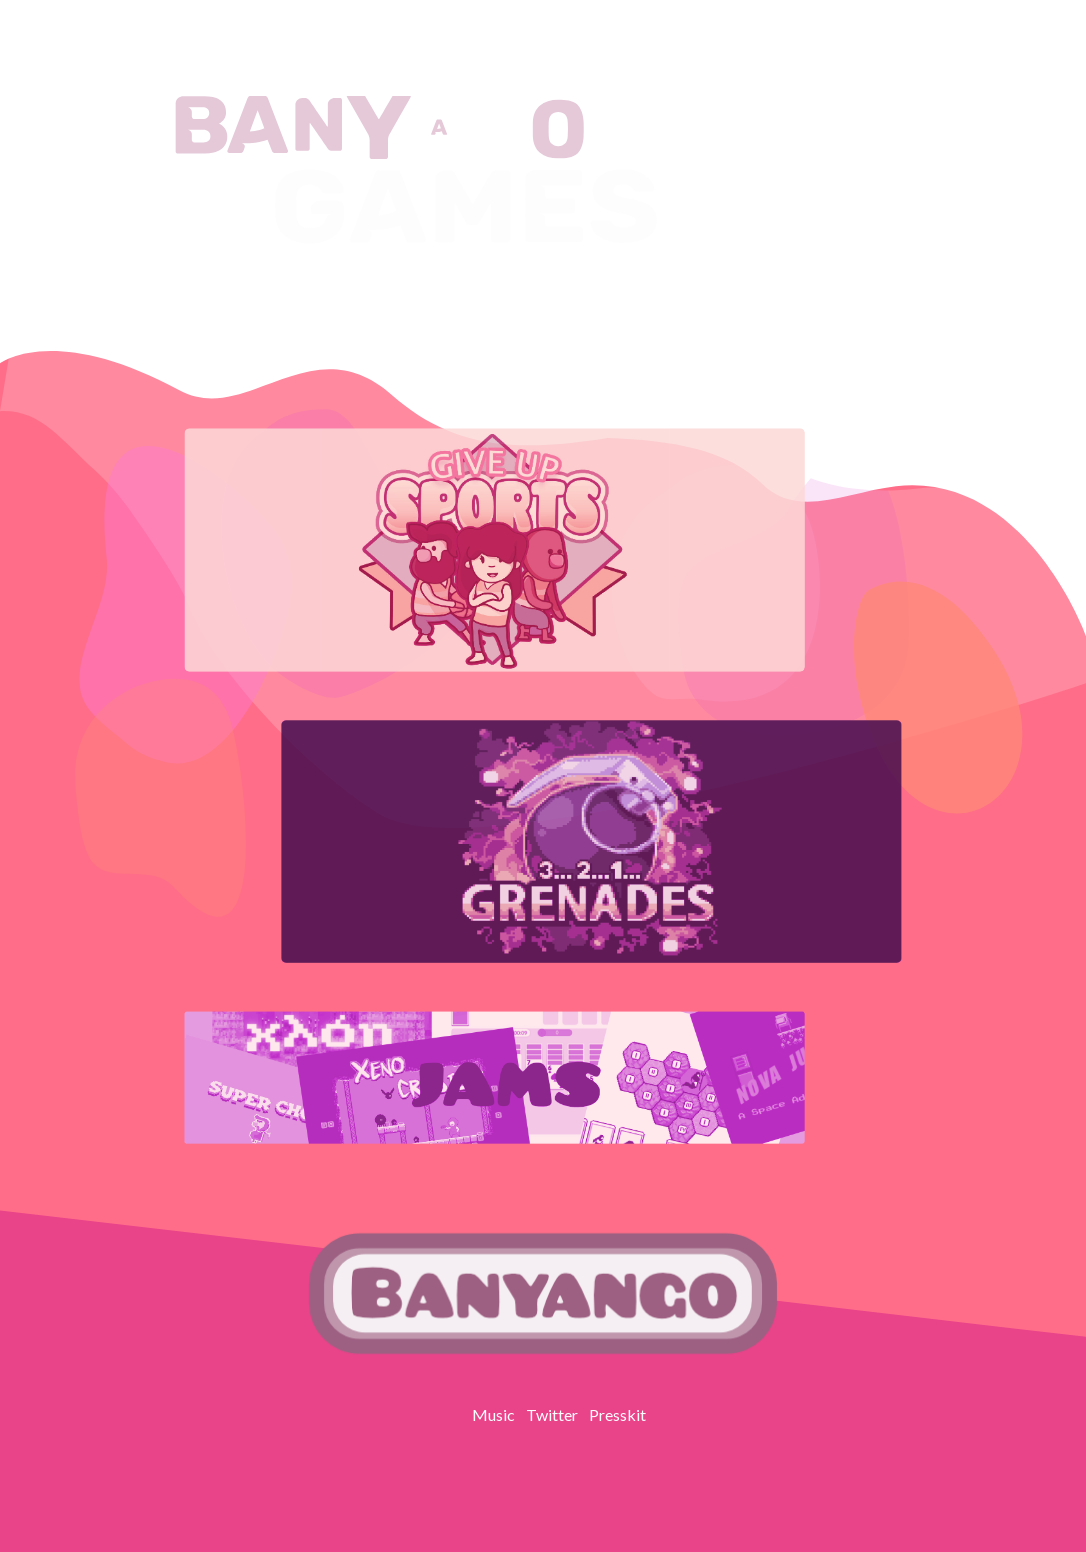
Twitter (552, 1414)
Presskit (617, 1414)
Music (493, 1414)
